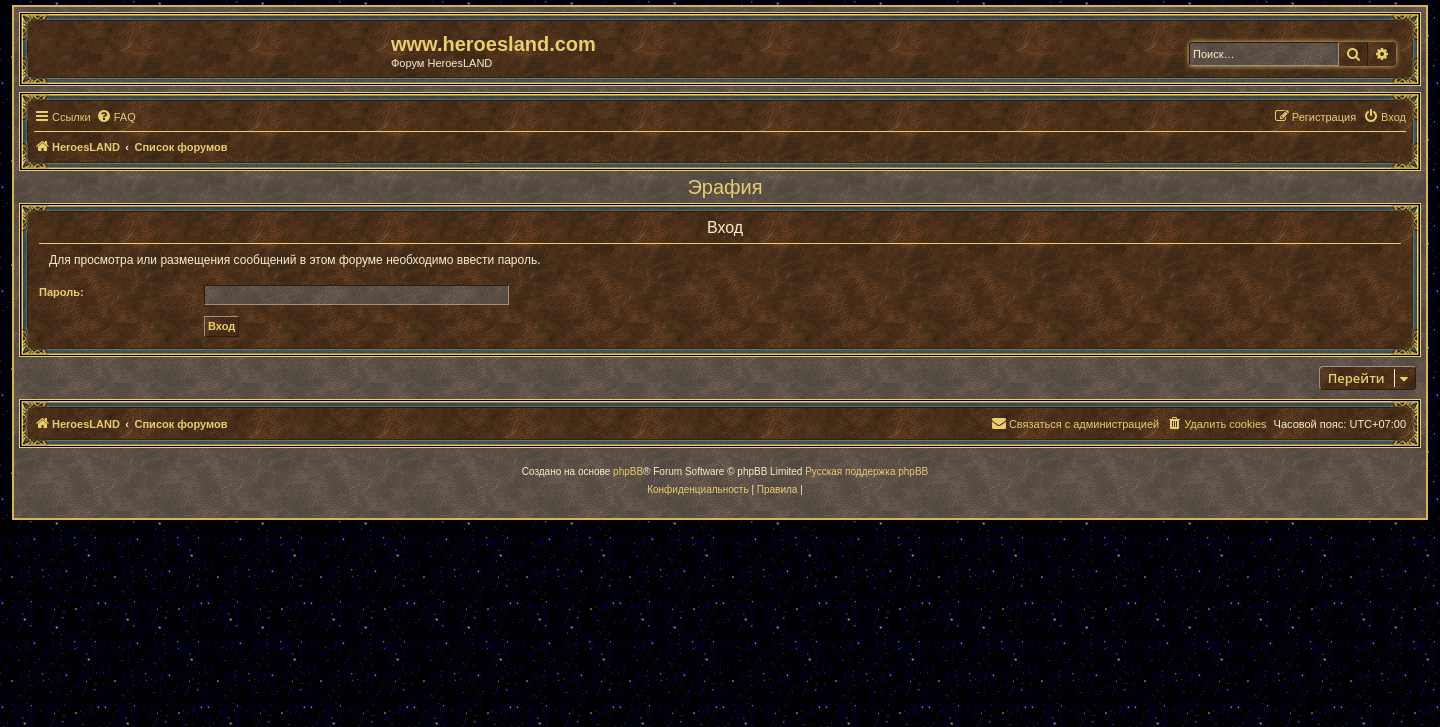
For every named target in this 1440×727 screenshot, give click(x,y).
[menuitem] (116, 117)
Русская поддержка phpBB (866, 471)
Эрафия (724, 187)
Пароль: (61, 292)
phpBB (628, 471)
